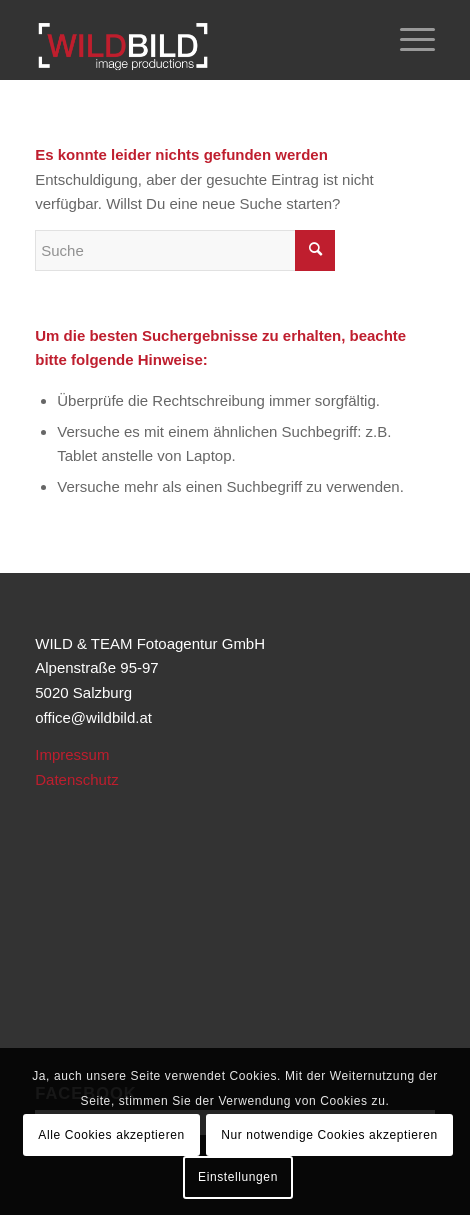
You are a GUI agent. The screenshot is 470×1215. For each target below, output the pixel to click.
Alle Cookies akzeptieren (111, 1135)
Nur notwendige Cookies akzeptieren (329, 1135)
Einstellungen (238, 1177)
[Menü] (407, 40)
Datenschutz (76, 779)
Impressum (72, 754)
